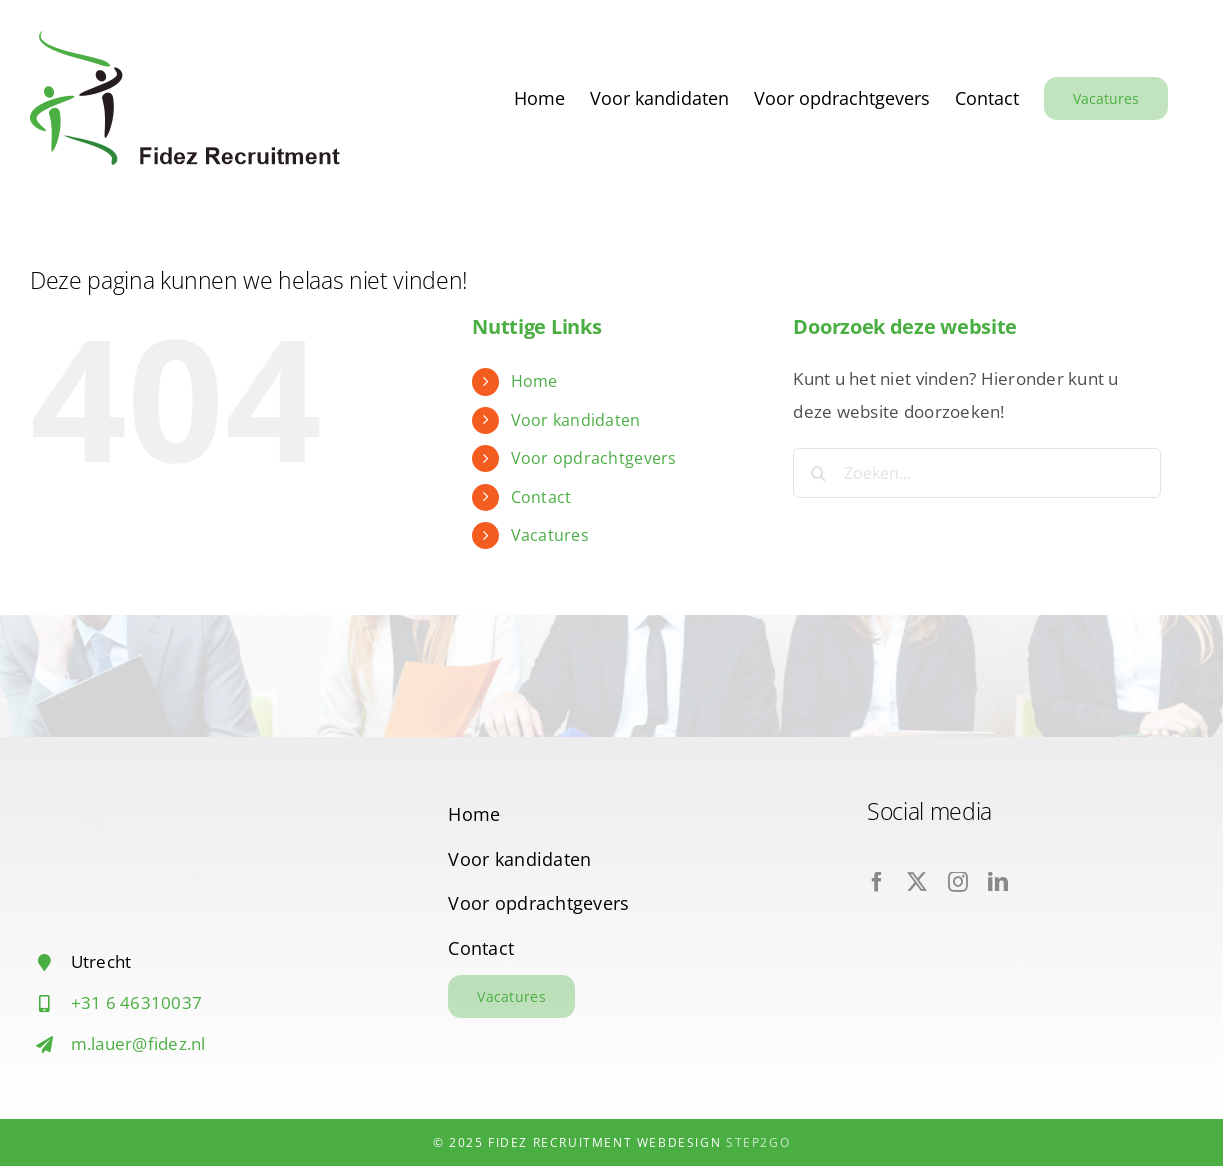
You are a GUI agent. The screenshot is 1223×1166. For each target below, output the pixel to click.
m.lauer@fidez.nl (138, 1043)
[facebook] (877, 882)
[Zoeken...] (977, 473)
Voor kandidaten (576, 420)
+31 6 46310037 (137, 1002)
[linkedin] (998, 882)
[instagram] (958, 882)
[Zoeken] (818, 473)
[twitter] (917, 882)
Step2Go (758, 1142)
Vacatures (550, 535)
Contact (541, 497)
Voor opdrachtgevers (594, 458)
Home (534, 381)
